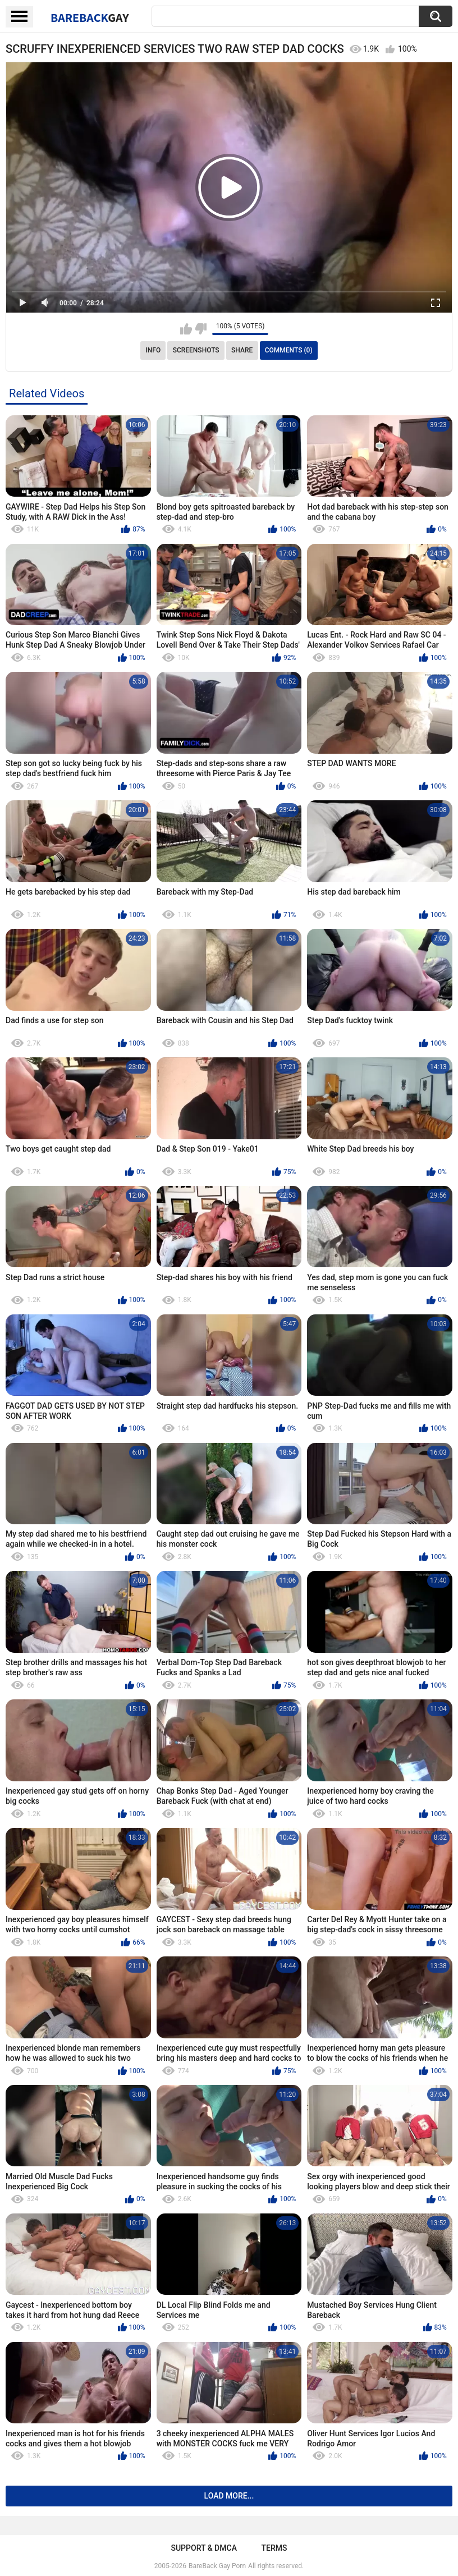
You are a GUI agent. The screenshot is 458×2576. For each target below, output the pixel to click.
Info (153, 350)
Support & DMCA (203, 2547)
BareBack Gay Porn (217, 2566)
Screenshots (196, 350)
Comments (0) (289, 350)
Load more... (229, 2495)
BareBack (90, 17)
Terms (274, 2547)
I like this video (186, 328)
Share (242, 350)
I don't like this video (201, 328)
